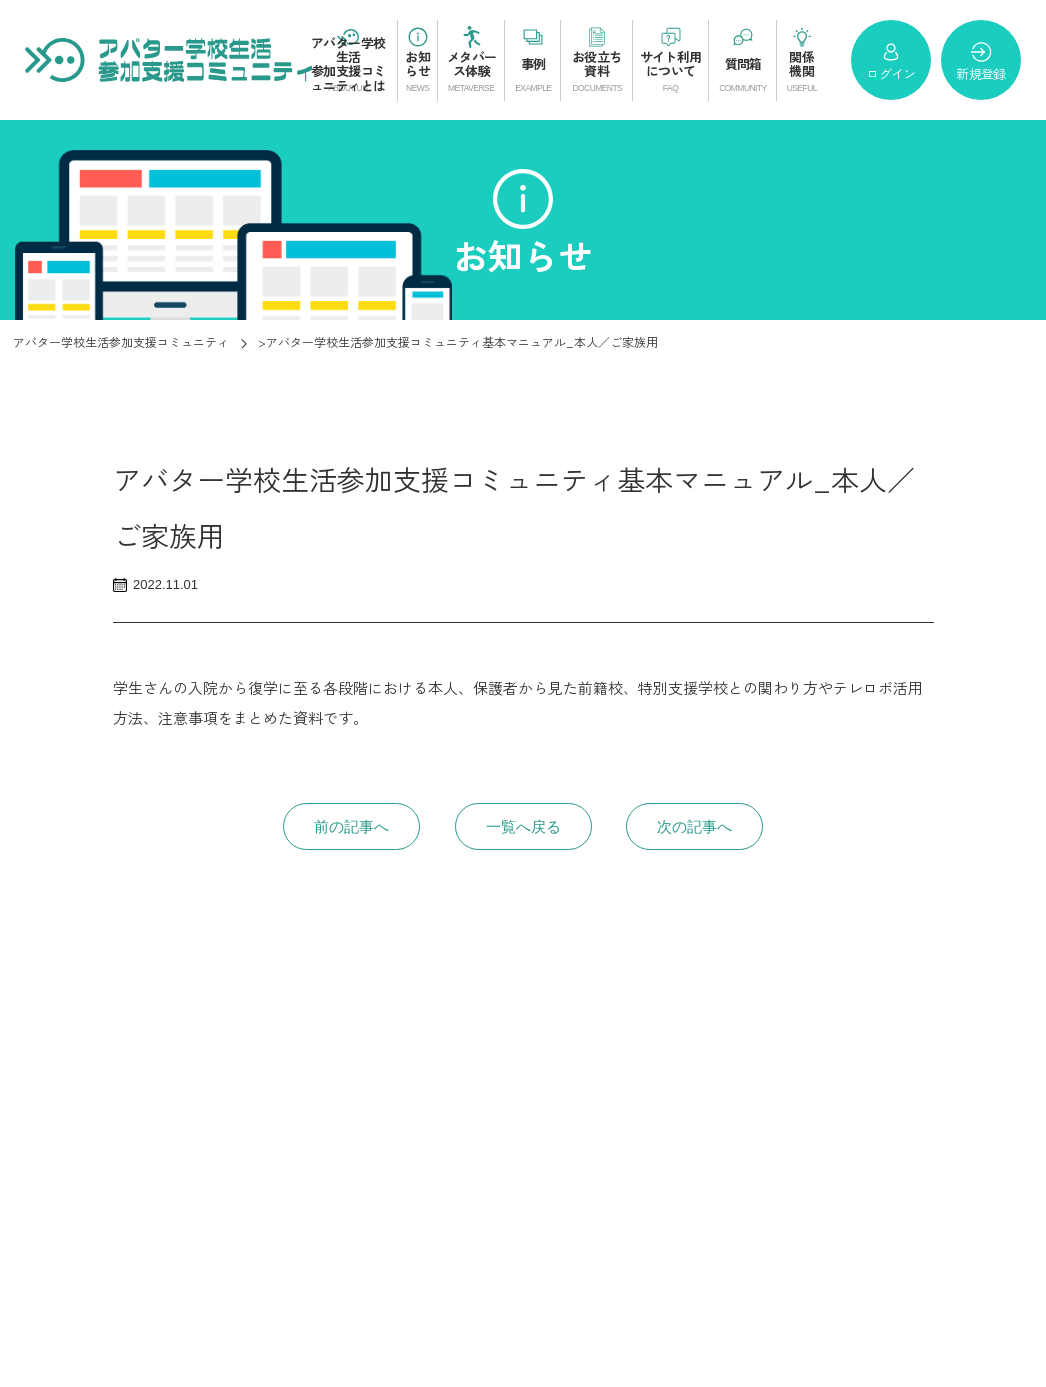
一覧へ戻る (523, 826)
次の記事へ (694, 826)
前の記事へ (351, 826)
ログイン (890, 61)
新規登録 (980, 61)
